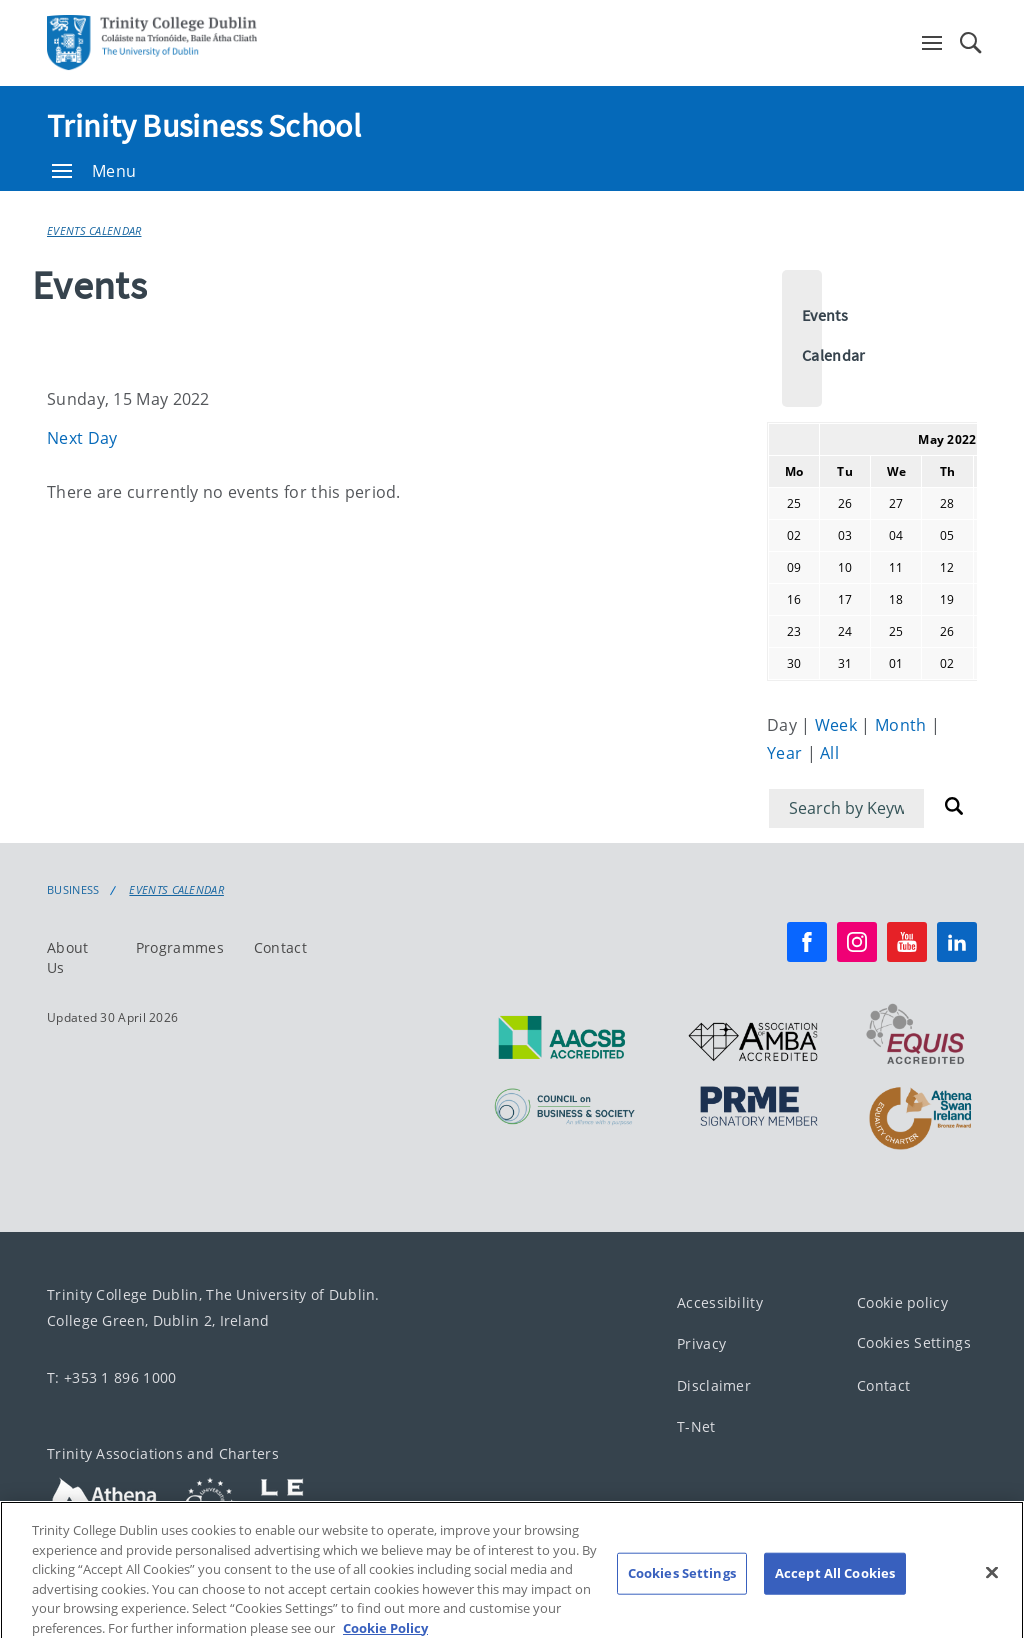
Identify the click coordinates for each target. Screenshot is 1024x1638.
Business (73, 890)
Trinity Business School (204, 126)
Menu (94, 171)
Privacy (701, 1343)
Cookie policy (902, 1302)
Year (787, 753)
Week (838, 725)
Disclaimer (714, 1385)
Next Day (82, 438)
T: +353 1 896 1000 (111, 1377)
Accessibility (720, 1302)
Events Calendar (94, 230)
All (829, 753)
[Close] (992, 1588)
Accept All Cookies (835, 1588)
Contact (280, 947)
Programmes (180, 947)
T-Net (696, 1426)
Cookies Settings (914, 1342)
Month (903, 725)
